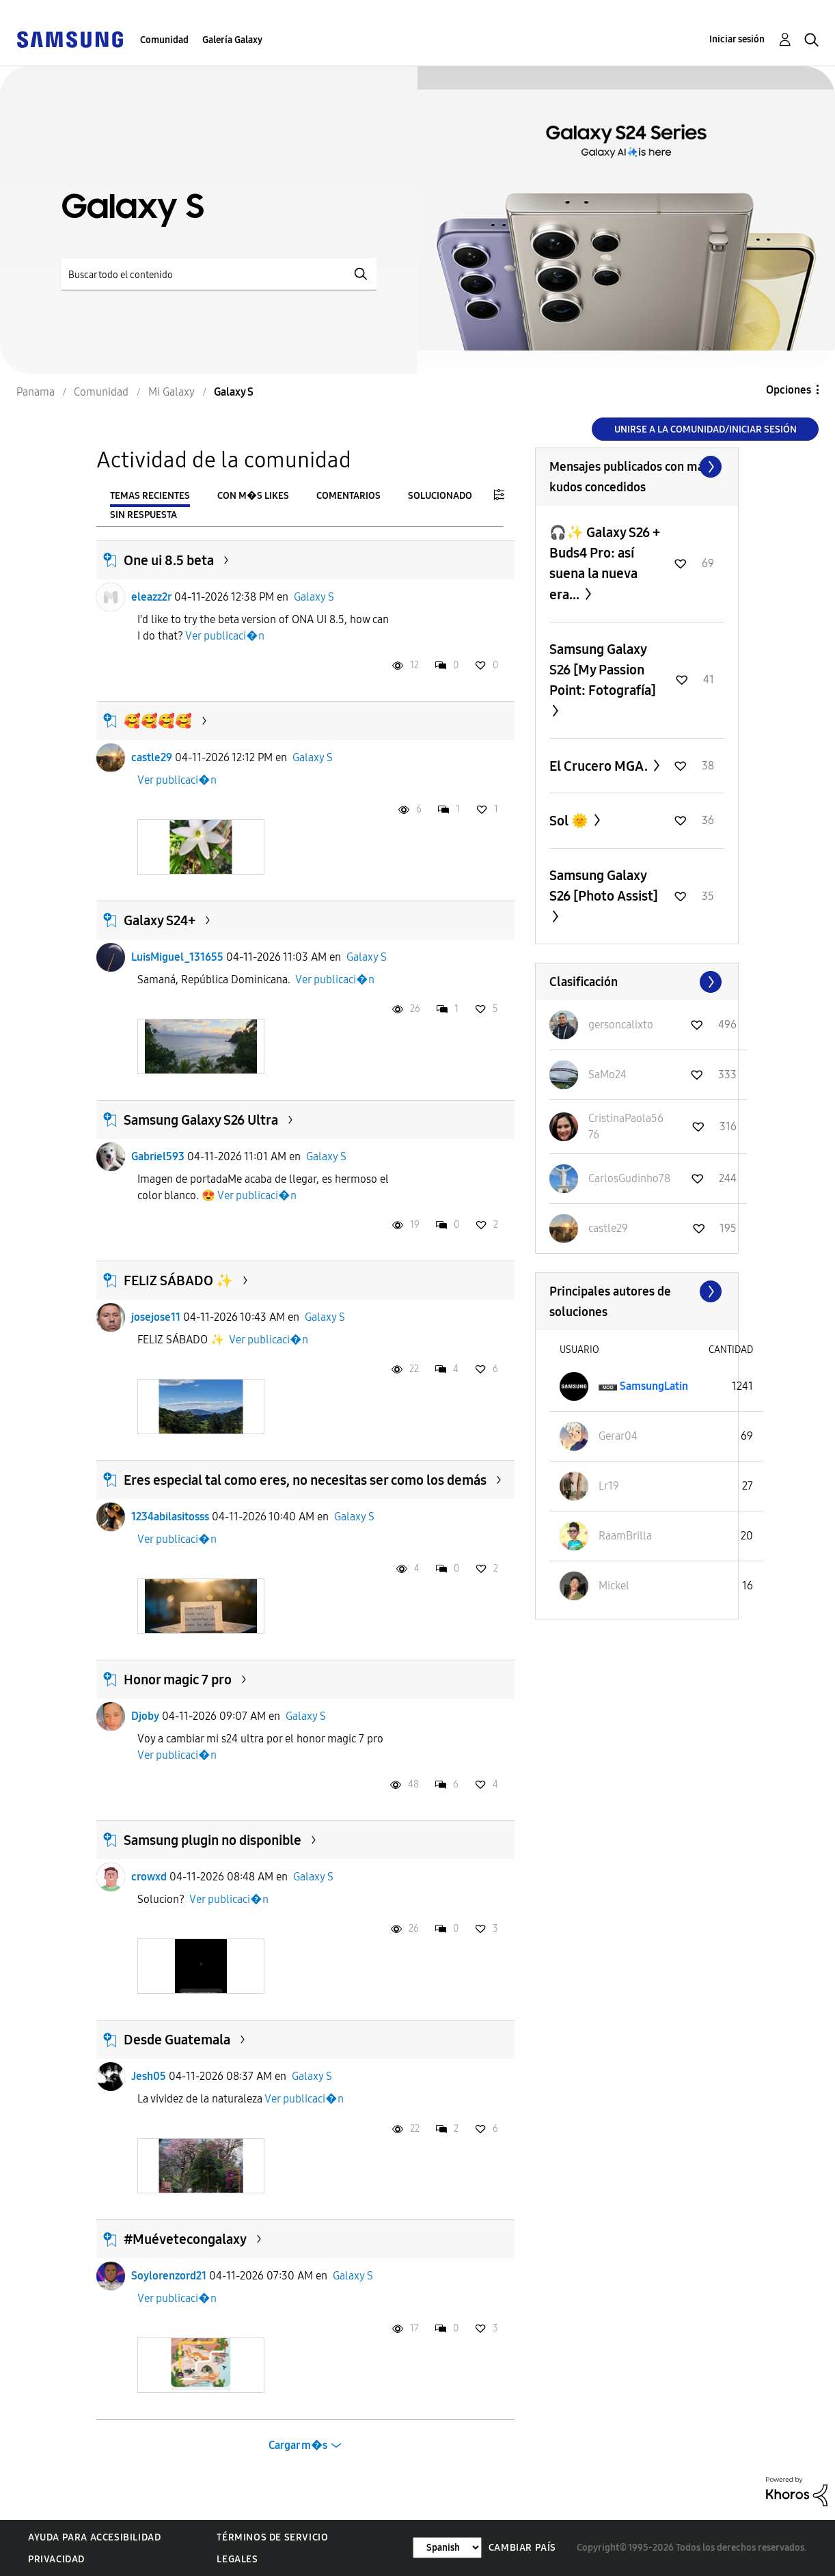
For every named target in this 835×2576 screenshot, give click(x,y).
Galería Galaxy (232, 40)
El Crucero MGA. (600, 766)
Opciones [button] (788, 389)
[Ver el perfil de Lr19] (609, 1485)
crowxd (149, 1876)
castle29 (151, 757)
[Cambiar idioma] (447, 2547)
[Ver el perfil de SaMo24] (607, 1074)
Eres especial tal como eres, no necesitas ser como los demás (305, 1480)
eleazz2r (151, 596)
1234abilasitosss (170, 1516)
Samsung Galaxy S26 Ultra (201, 1120)
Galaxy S (314, 596)
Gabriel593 (157, 1156)
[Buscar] (219, 274)
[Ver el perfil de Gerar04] (618, 1435)
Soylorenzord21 (168, 2275)
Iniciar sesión (737, 39)
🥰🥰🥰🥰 (158, 721)
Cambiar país (522, 2547)
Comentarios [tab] (348, 496)
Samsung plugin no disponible (212, 1840)
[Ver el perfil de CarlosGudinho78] (629, 1178)
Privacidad (56, 2559)
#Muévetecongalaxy (185, 2239)
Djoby (145, 1716)
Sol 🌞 (570, 820)
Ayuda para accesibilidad (94, 2537)
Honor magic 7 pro (178, 1679)
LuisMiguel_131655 (177, 956)
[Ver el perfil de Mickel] (614, 1585)
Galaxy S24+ (159, 920)
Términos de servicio (272, 2537)
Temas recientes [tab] (150, 496)
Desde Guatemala (177, 2039)
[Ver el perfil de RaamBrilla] (625, 1535)
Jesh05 (148, 2076)
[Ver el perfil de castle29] (608, 1228)
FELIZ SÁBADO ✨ (178, 1280)
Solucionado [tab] (440, 496)
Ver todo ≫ (637, 466)
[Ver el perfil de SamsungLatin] (654, 1386)
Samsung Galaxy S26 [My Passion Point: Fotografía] (602, 669)
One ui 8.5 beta (169, 560)
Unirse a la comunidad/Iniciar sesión (705, 429)
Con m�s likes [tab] (253, 496)
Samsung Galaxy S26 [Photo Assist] (603, 885)
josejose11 (155, 1317)
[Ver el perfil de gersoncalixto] (620, 1024)
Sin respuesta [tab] (143, 515)
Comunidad (164, 40)
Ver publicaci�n (224, 635)
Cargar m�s (298, 2445)
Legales (237, 2559)
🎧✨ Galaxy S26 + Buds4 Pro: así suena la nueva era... (604, 563)
